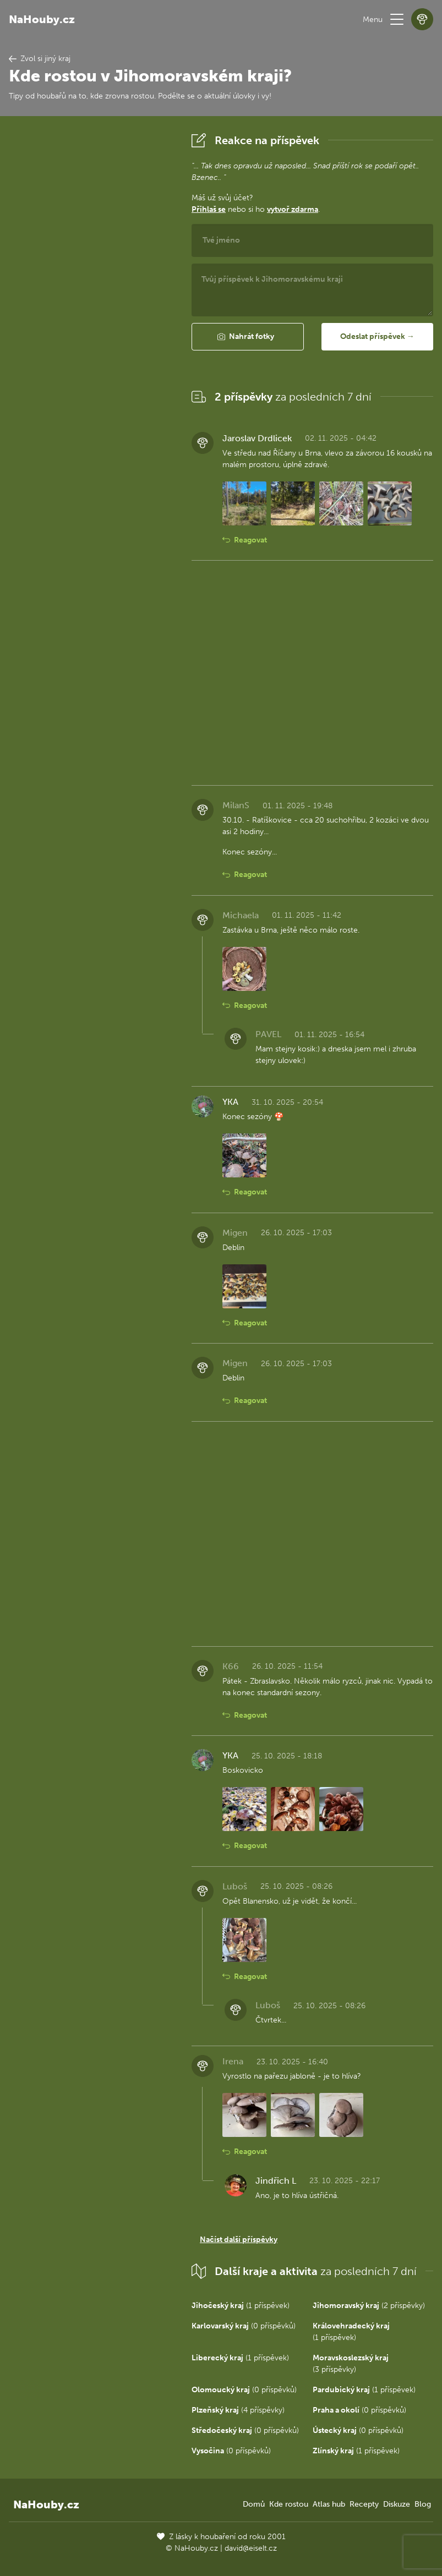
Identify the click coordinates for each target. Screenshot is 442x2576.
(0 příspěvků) (244, 2326)
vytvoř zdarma (292, 209)
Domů (254, 2504)
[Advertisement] (91, 294)
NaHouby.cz (42, 19)
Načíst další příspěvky (238, 2239)
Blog (422, 2504)
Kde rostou (288, 2504)
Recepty (364, 2504)
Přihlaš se (209, 209)
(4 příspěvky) (238, 2410)
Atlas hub (329, 2504)
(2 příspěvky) (369, 2305)
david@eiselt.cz (251, 2548)
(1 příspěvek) (241, 2305)
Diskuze (396, 2504)
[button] (397, 19)
